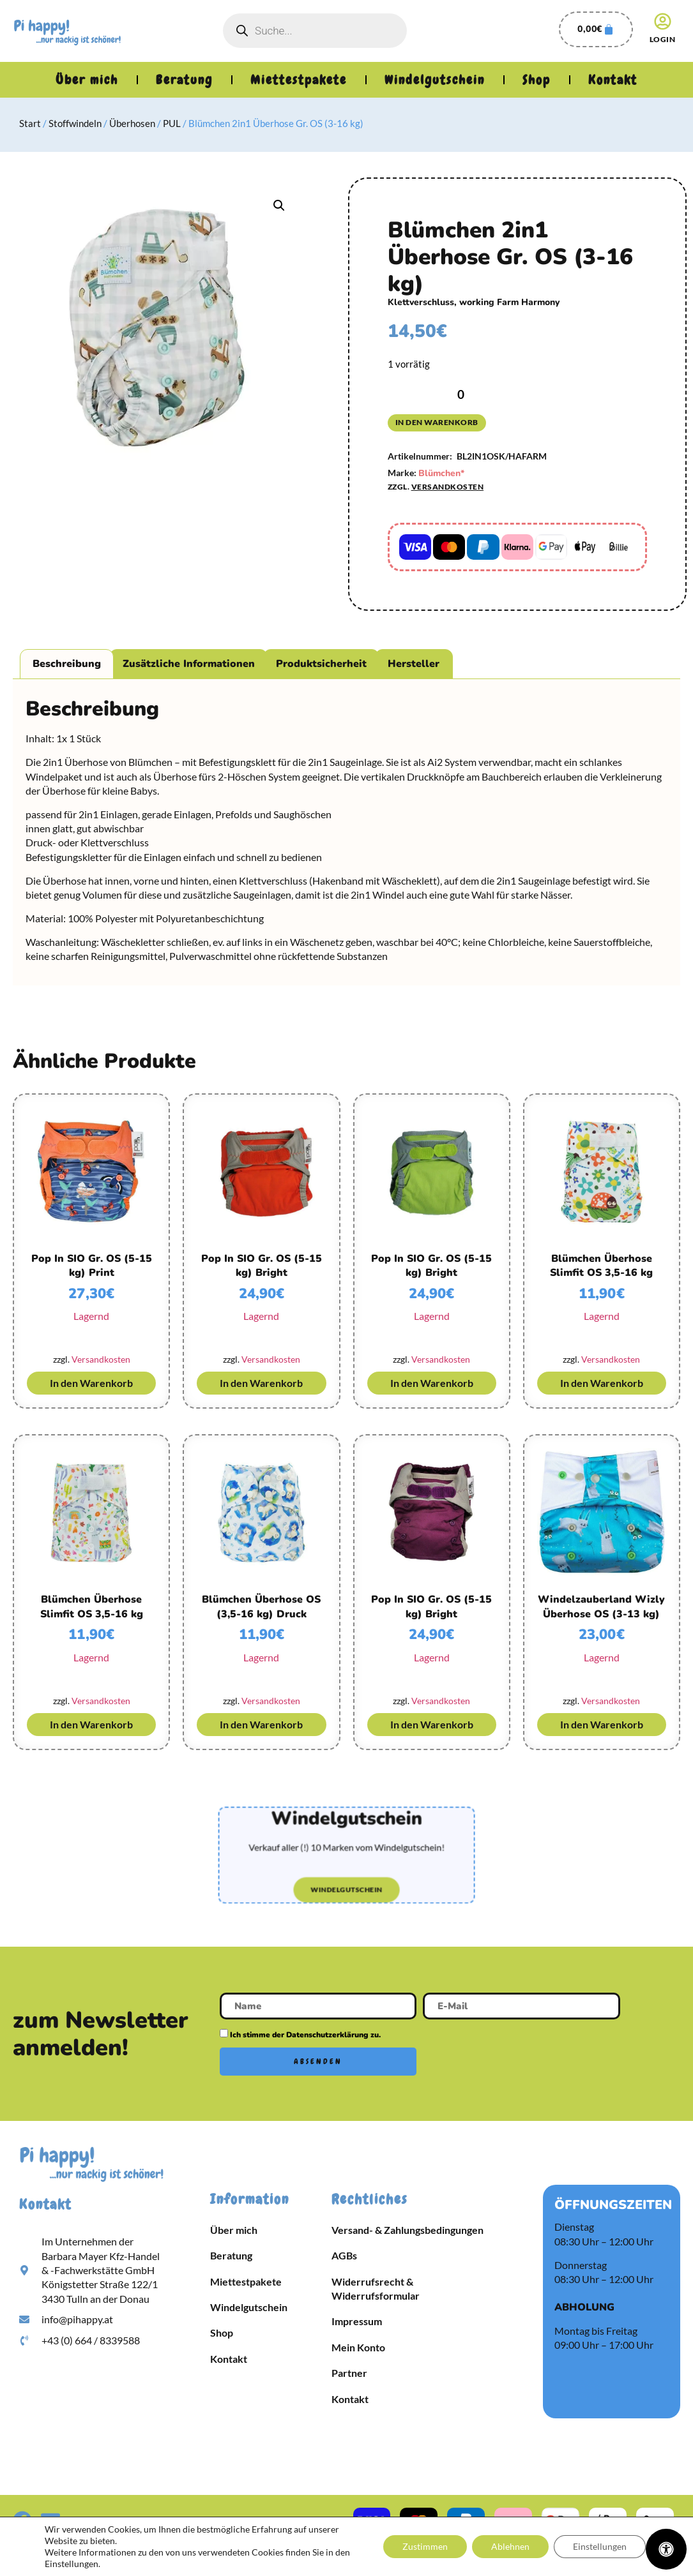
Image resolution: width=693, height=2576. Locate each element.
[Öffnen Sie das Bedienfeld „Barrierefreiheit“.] (666, 2549)
